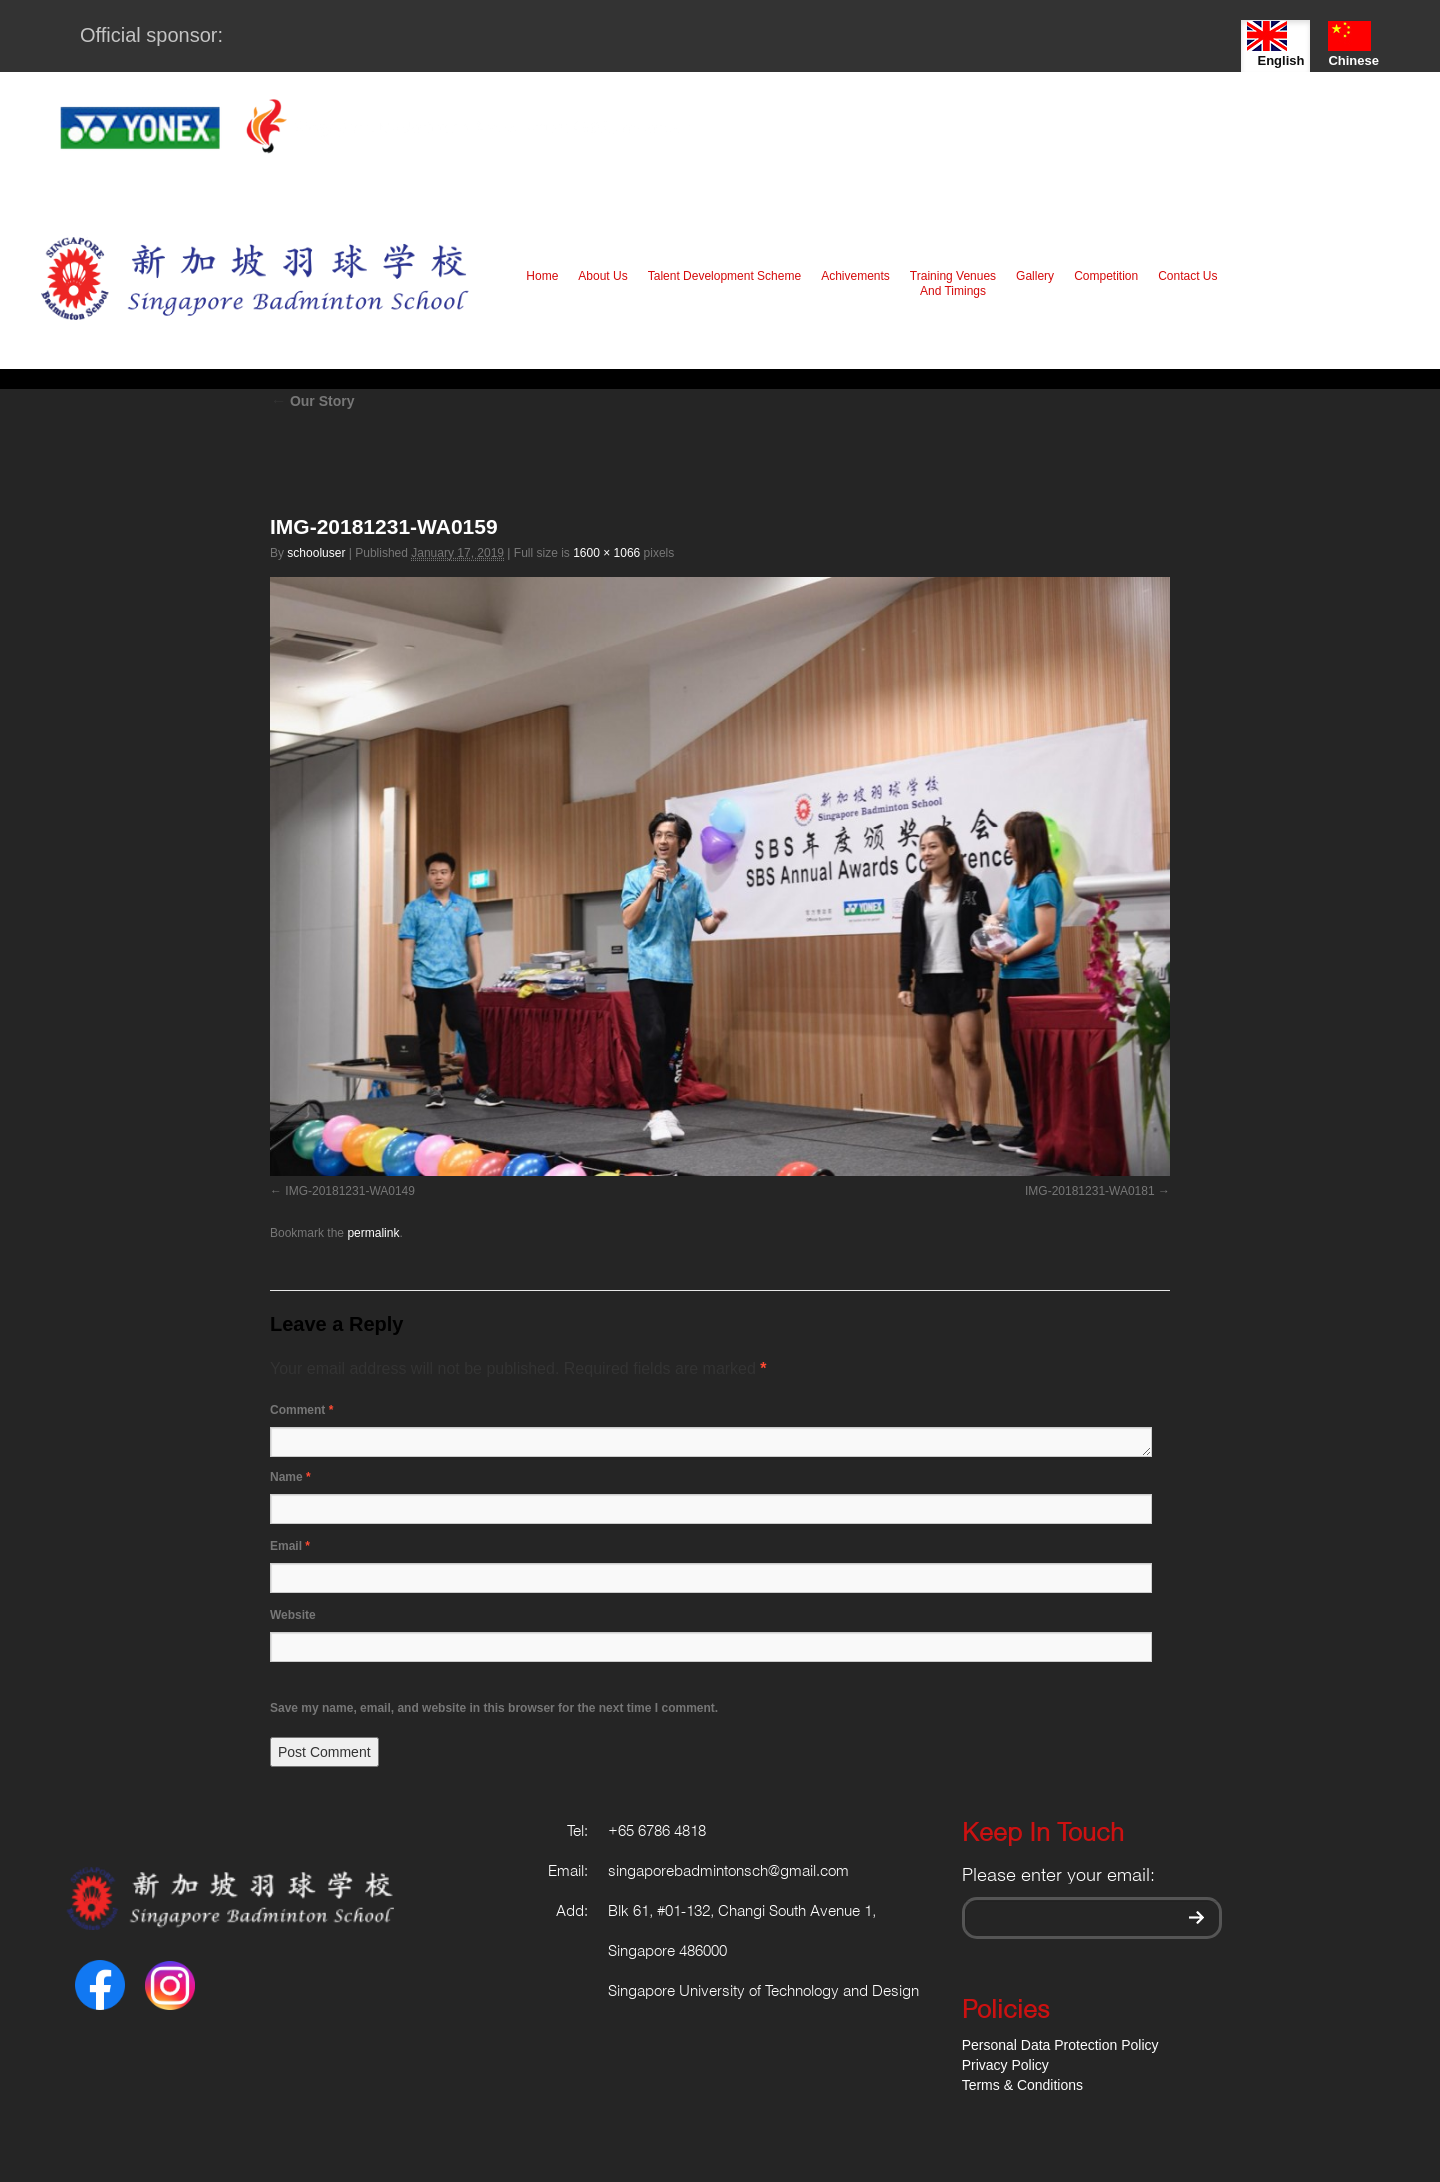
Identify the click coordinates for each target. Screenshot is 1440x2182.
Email (290, 1546)
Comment (301, 1410)
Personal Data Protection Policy (1060, 2045)
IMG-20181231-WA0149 (350, 1191)
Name (290, 1477)
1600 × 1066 (606, 553)
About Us (602, 276)
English (1275, 44)
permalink (373, 1233)
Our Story (312, 401)
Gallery (1035, 276)
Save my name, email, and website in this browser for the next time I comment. (494, 1708)
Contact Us (1187, 276)
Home (542, 276)
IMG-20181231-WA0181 (1090, 1191)
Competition (1106, 276)
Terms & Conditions (1022, 2085)
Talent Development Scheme (724, 276)
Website (293, 1615)
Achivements (855, 276)
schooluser (316, 553)
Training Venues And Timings (953, 283)
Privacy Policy (1005, 2065)
